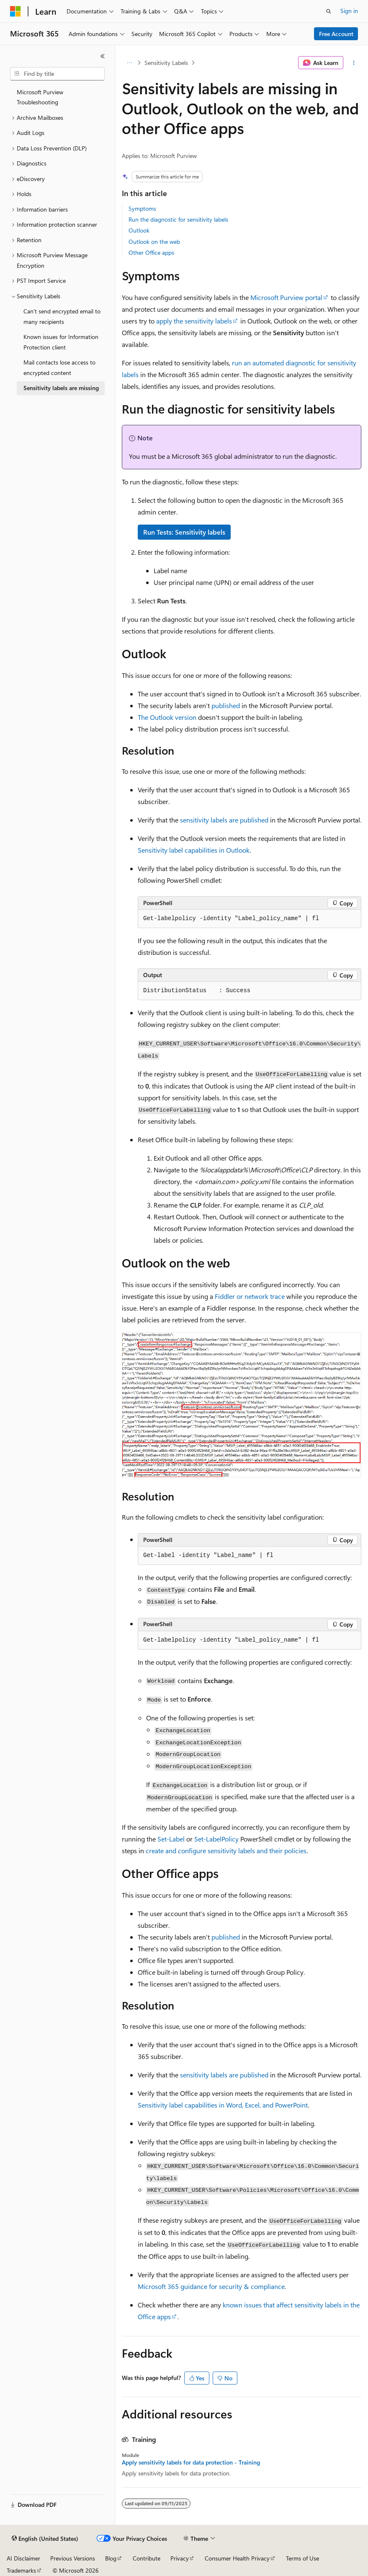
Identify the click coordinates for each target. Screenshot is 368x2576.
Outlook (139, 230)
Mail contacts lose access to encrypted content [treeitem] (59, 367)
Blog (110, 2558)
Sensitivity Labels (166, 63)
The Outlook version (167, 717)
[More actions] (354, 63)
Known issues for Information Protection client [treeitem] (60, 342)
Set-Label (171, 1838)
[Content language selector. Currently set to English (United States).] (45, 2538)
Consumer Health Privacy (237, 2558)
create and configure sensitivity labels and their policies (226, 1850)
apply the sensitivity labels (194, 320)
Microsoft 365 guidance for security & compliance (211, 2286)
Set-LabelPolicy (216, 1838)
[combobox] (57, 73)
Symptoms (142, 208)
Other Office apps (151, 252)
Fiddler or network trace (250, 1296)
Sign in (349, 11)
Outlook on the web (154, 242)
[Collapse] (102, 56)
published (225, 705)
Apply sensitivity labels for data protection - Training (191, 2462)
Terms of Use (302, 2558)
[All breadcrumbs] (129, 63)
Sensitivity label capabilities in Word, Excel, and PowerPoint (223, 2104)
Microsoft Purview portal (286, 297)
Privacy (179, 2558)
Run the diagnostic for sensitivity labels (178, 219)
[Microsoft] (15, 11)
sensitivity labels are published (224, 819)
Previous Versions (72, 2558)
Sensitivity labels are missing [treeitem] (61, 388)
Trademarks (21, 2570)
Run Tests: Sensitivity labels (184, 532)
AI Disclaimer (23, 2558)
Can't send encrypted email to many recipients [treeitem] (61, 316)
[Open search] (328, 11)
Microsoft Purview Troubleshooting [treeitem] (40, 97)
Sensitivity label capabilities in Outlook (194, 850)
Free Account (336, 34)
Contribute (146, 2558)
